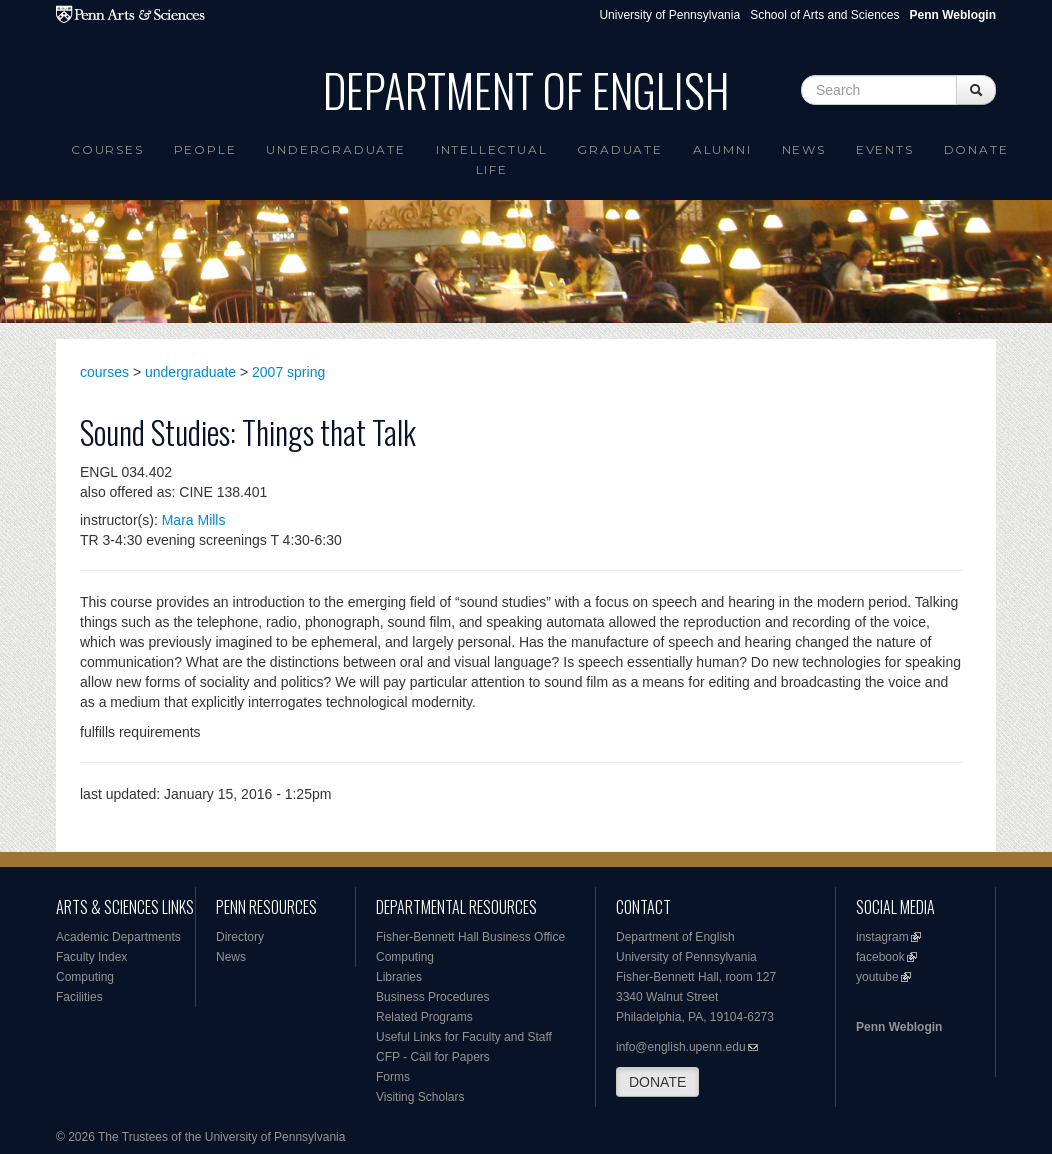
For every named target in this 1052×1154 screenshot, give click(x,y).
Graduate (619, 149)
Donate (976, 149)
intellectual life (492, 159)
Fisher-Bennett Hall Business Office (470, 937)
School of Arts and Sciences (824, 15)
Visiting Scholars (420, 1097)
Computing (85, 977)
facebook (880, 957)
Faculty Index (91, 957)
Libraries (399, 977)
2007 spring (288, 372)
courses (104, 372)
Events (885, 149)
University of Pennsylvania (669, 15)
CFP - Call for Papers (433, 1057)
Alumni (722, 149)
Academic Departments (118, 937)
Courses (107, 149)
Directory (240, 937)
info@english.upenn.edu (681, 1047)
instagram (882, 937)
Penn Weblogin (899, 1027)
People (205, 149)
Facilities (79, 997)
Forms (393, 1077)
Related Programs (424, 1017)
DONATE (657, 1082)
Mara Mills (194, 520)
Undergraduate (335, 149)
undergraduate (190, 372)
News (804, 149)
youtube (877, 977)
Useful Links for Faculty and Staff (464, 1037)
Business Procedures (432, 997)
